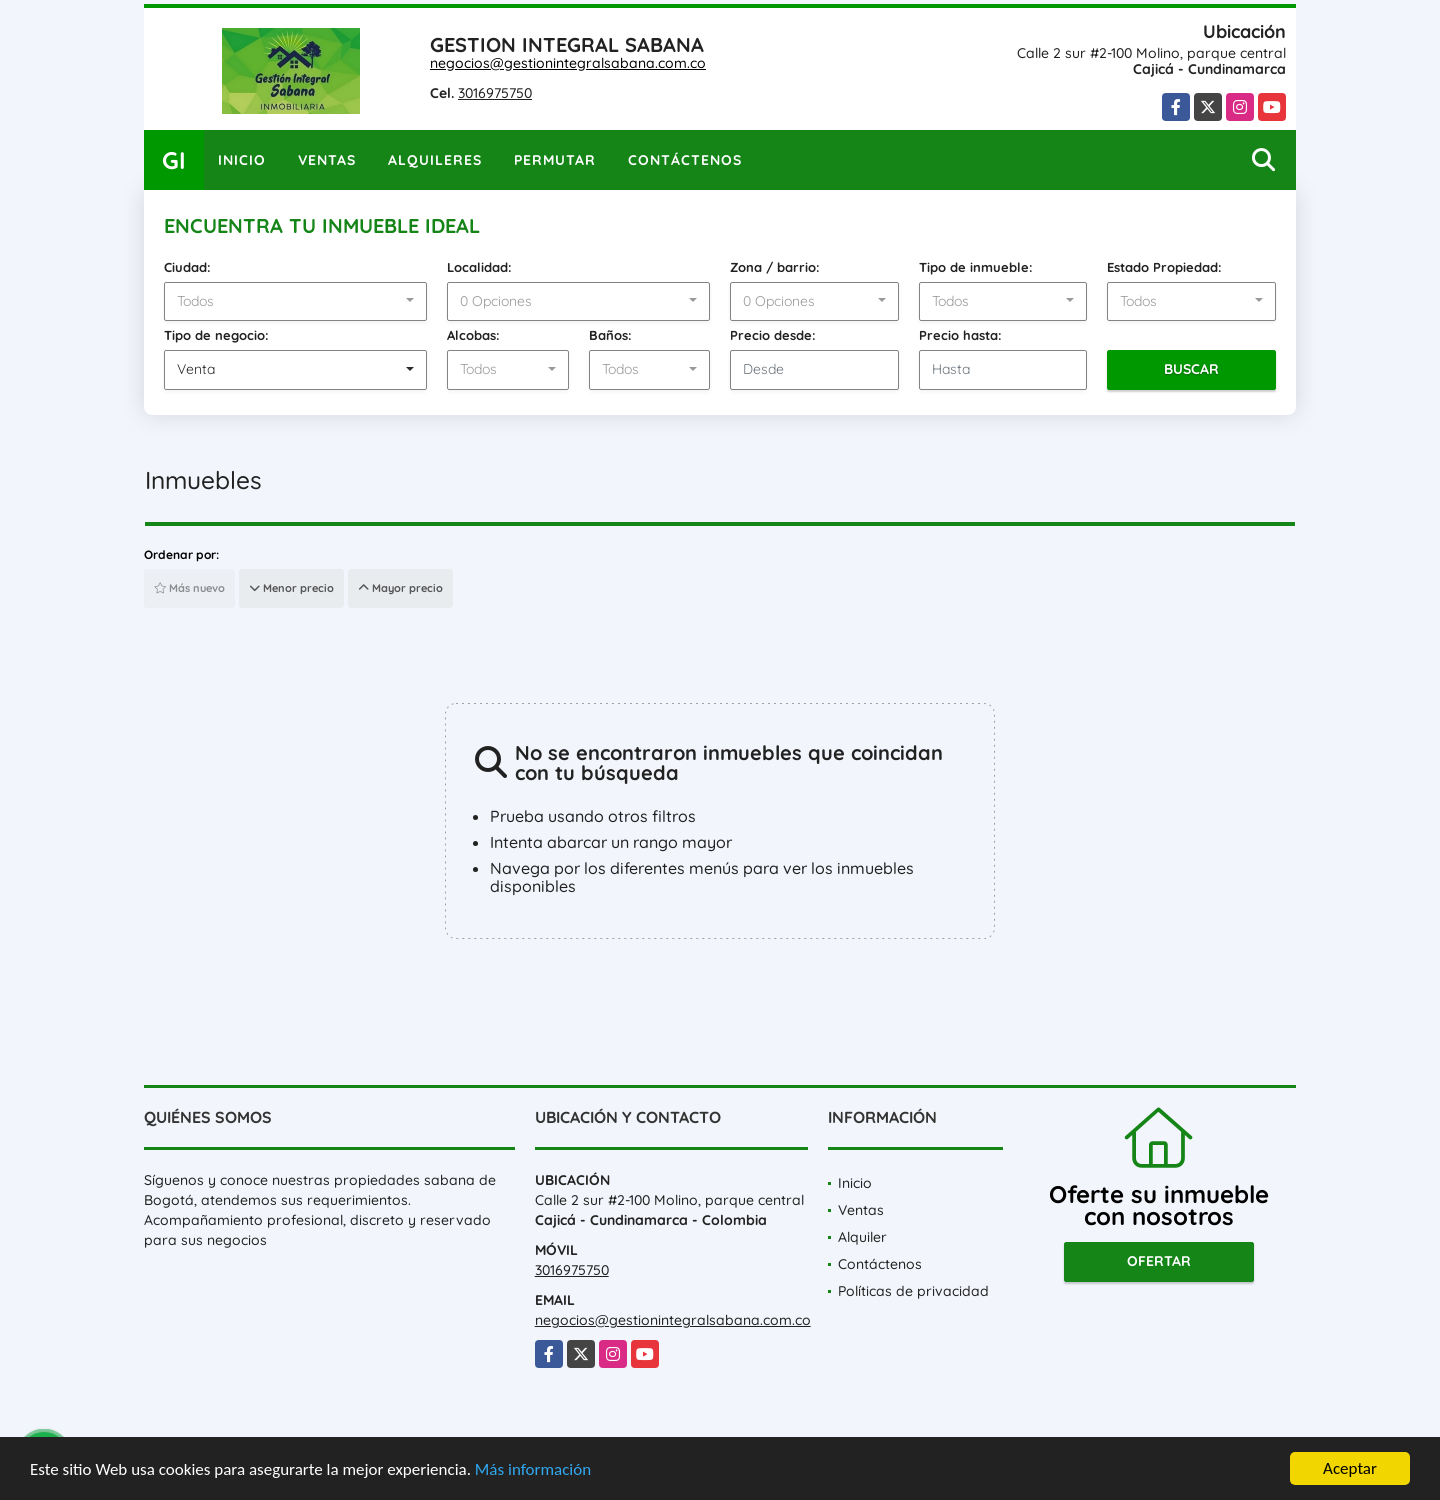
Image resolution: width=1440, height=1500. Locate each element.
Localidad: (479, 267)
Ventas (327, 160)
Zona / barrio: (775, 267)
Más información (533, 1470)
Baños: (610, 335)
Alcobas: (473, 335)
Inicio (242, 160)
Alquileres (435, 160)
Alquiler (862, 1237)
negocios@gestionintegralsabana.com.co (568, 63)
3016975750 (495, 93)
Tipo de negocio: (216, 335)
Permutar (555, 160)
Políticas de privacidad (913, 1291)
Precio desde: (773, 335)
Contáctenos (685, 160)
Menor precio (291, 588)
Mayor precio (400, 588)
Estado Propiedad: (1164, 267)
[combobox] (295, 302)
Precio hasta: (960, 335)
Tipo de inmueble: (976, 267)
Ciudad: (187, 267)
